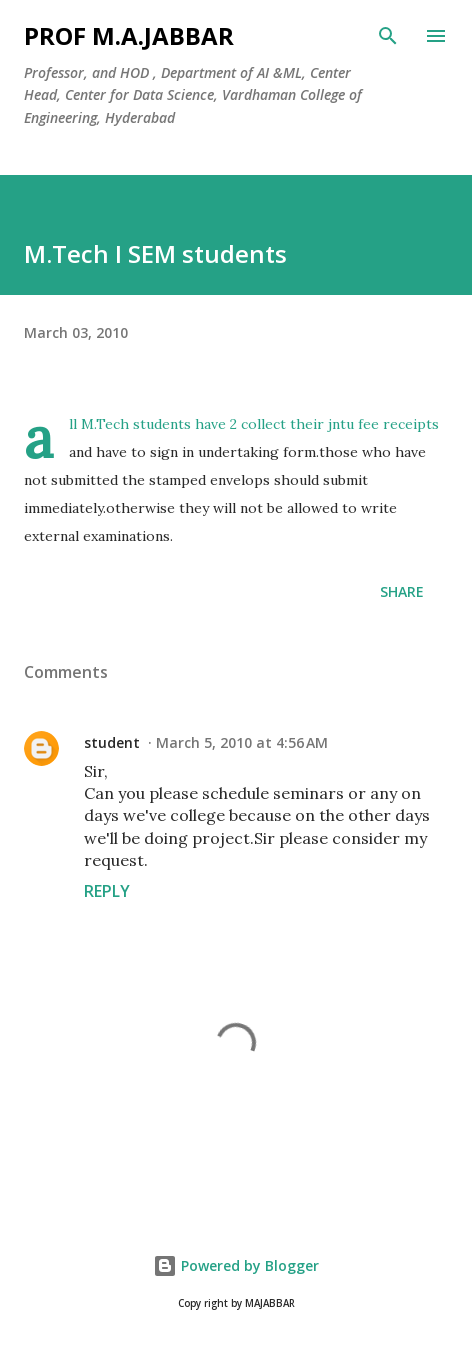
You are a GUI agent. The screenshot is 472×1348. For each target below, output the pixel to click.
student (112, 742)
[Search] (388, 36)
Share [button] (402, 591)
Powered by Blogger (236, 1265)
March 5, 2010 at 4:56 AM (242, 742)
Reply (107, 891)
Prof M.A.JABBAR (129, 35)
